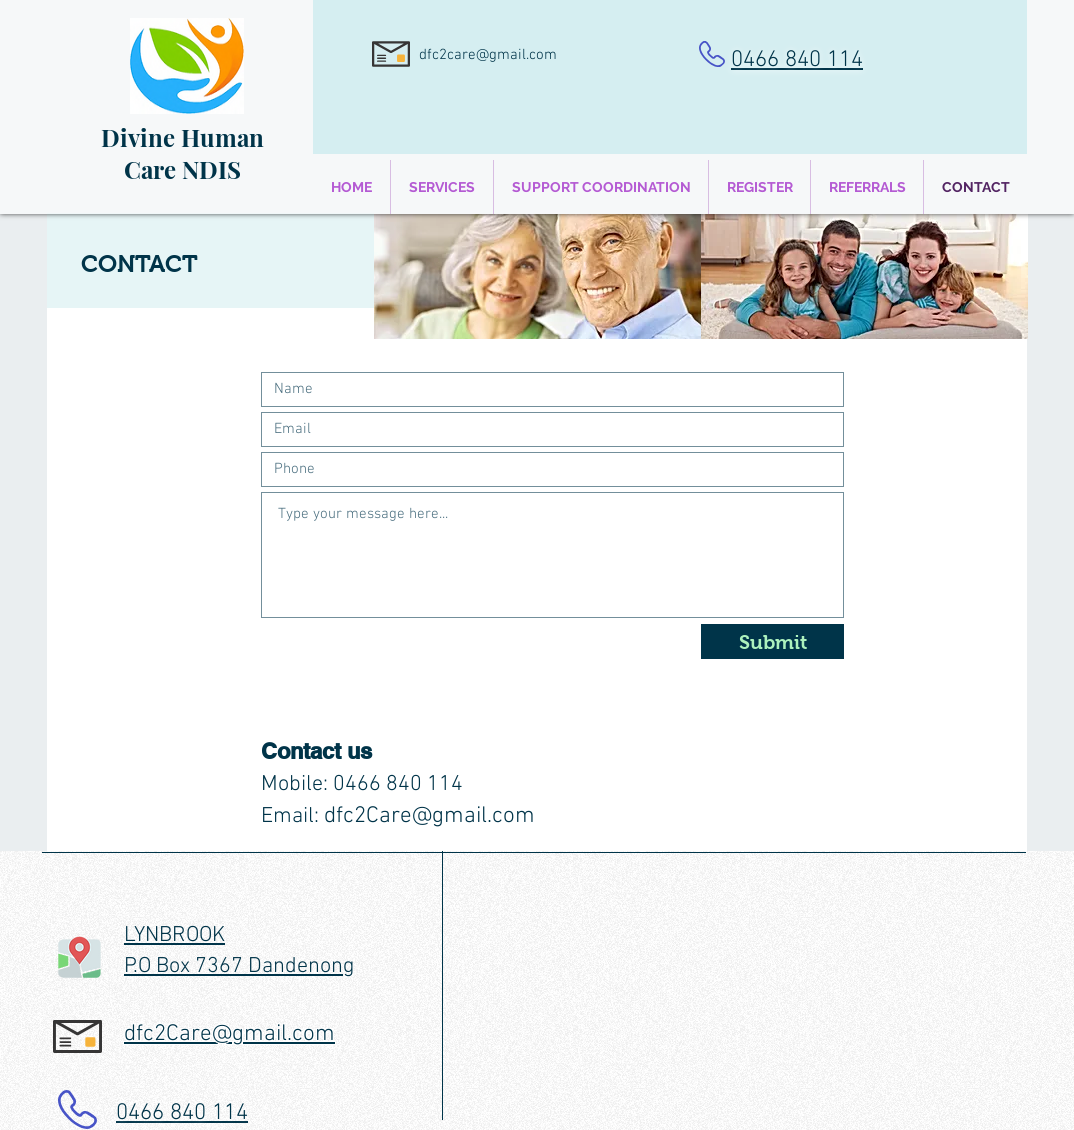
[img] (537, 276)
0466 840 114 (797, 60)
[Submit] (772, 641)
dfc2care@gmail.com (488, 55)
